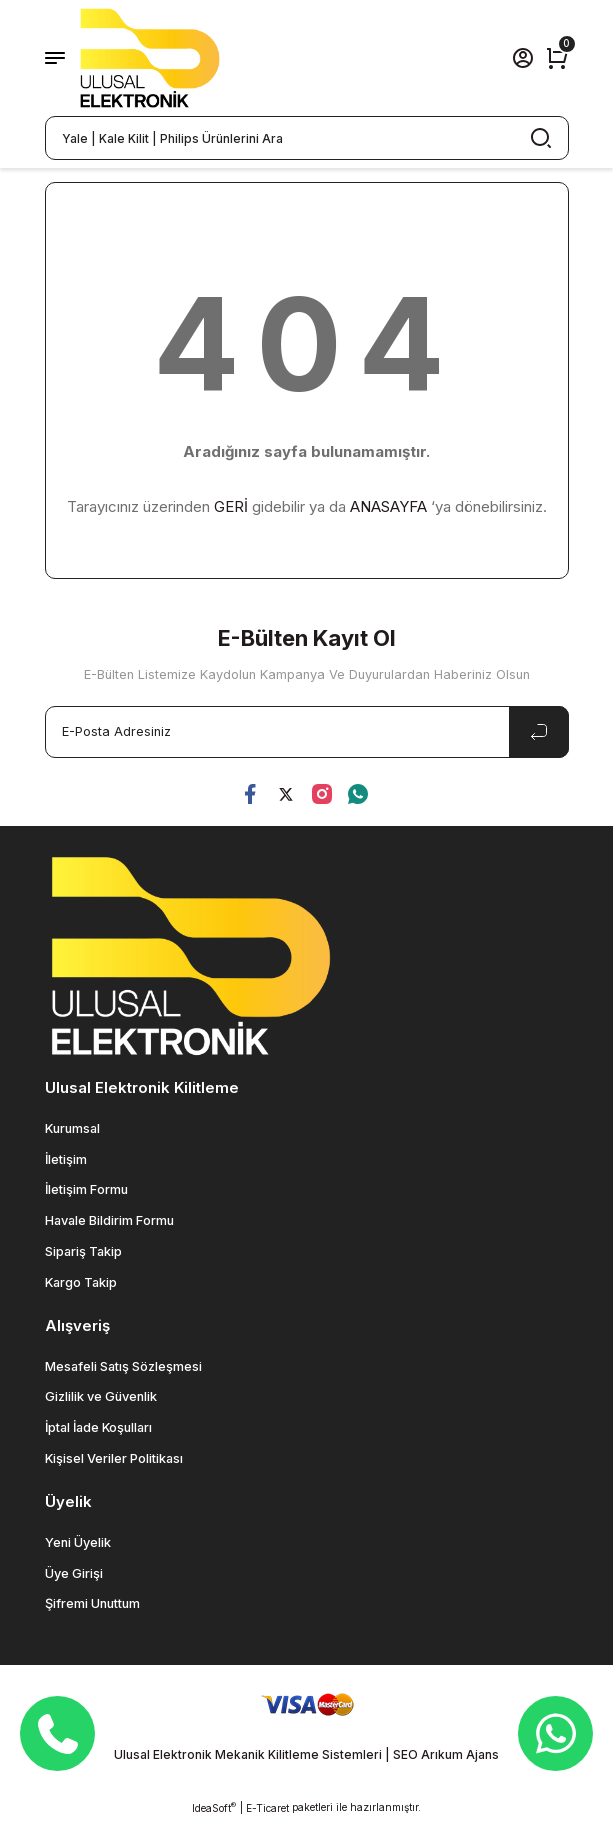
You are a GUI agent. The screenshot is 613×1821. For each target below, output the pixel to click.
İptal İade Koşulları (98, 1427)
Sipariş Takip (83, 1251)
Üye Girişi (74, 1573)
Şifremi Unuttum (92, 1603)
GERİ (231, 506)
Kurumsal (72, 1128)
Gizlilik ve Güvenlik (101, 1396)
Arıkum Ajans (460, 1754)
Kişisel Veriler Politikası (114, 1458)
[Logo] (150, 58)
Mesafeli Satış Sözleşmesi (123, 1366)
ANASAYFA (388, 506)
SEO (405, 1754)
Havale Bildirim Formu (109, 1220)
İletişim (66, 1159)
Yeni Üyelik (78, 1542)
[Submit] (539, 732)
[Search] (307, 138)
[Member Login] (523, 58)
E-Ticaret (267, 1808)
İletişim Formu (86, 1189)
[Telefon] (58, 1734)
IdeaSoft (214, 1807)
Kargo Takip (81, 1282)
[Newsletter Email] (307, 732)
